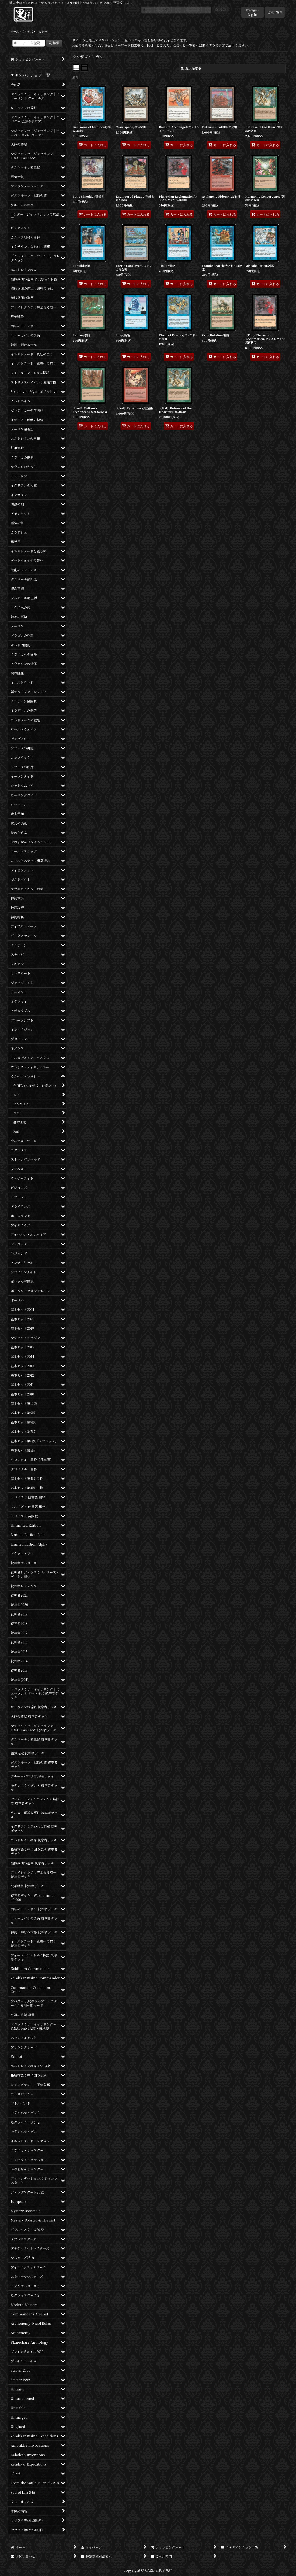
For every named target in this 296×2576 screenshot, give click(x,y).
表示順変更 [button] (191, 68)
